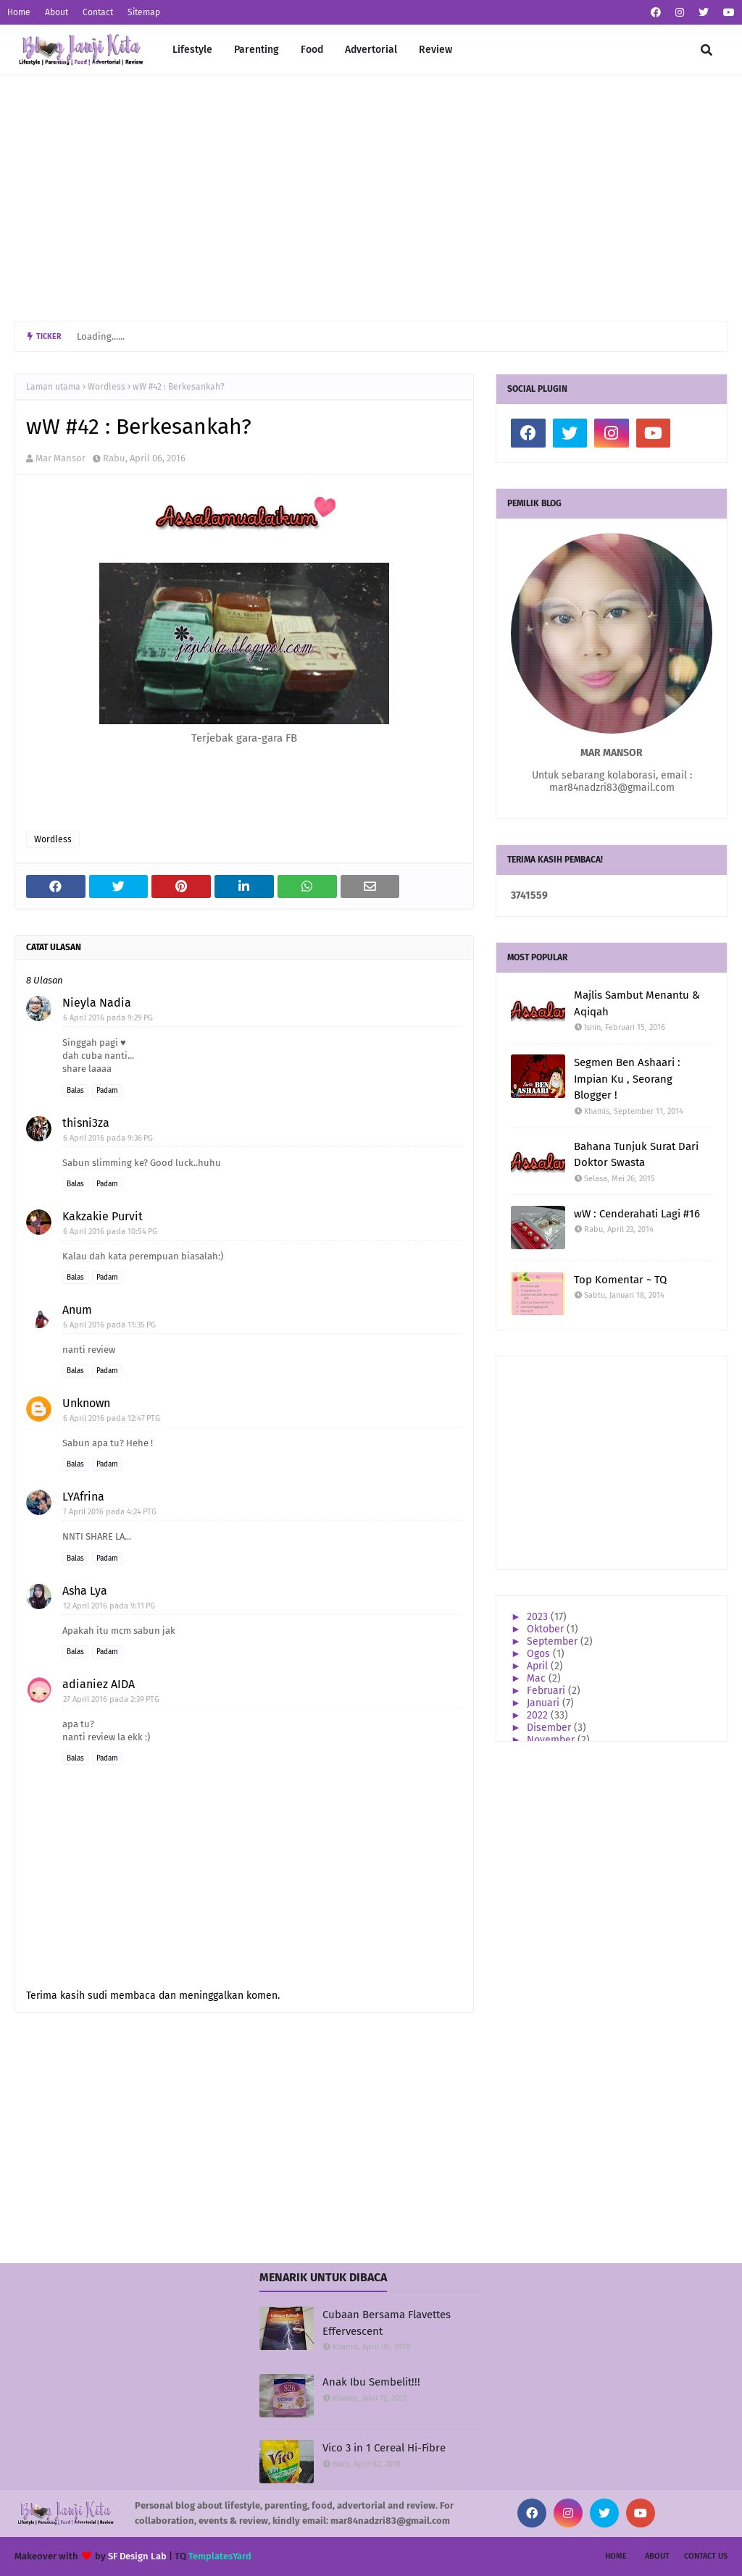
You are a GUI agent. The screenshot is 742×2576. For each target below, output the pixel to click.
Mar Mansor (61, 458)
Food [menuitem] (312, 49)
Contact (98, 12)
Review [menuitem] (435, 49)
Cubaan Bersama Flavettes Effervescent (386, 2323)
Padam (107, 1090)
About (56, 12)
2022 (539, 1715)
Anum (77, 1310)
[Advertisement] (371, 198)
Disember (550, 1727)
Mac (538, 1678)
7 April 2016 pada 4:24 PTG (110, 1511)
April (539, 1666)
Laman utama (53, 387)
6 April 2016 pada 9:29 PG (108, 1018)
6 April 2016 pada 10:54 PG (110, 1231)
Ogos (540, 1654)
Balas (75, 1090)
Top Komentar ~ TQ (620, 1279)
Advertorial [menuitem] (371, 49)
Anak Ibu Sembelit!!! (371, 2381)
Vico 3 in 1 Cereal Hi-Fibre (384, 2447)
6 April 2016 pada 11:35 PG (109, 1325)
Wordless (106, 387)
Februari (547, 1691)
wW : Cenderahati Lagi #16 (637, 1213)
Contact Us (706, 2556)
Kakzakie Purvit (102, 1216)
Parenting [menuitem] (256, 49)
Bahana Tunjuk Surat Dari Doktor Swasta (636, 1155)
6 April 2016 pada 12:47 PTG (111, 1418)
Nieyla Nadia (96, 1003)
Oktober (547, 1629)
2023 (539, 1617)
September (553, 1641)
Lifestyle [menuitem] (192, 49)
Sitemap (144, 12)
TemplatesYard (219, 2556)
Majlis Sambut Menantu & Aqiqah (637, 1003)
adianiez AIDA (98, 1684)
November (552, 1740)
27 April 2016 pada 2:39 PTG (111, 1699)
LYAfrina (83, 1496)
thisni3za (85, 1123)
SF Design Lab (137, 2556)
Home (18, 12)
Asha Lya (84, 1591)
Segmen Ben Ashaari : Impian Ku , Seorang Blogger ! (627, 1079)
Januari (544, 1703)
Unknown (86, 1403)
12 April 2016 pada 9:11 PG (109, 1606)
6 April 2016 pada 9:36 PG (108, 1138)
